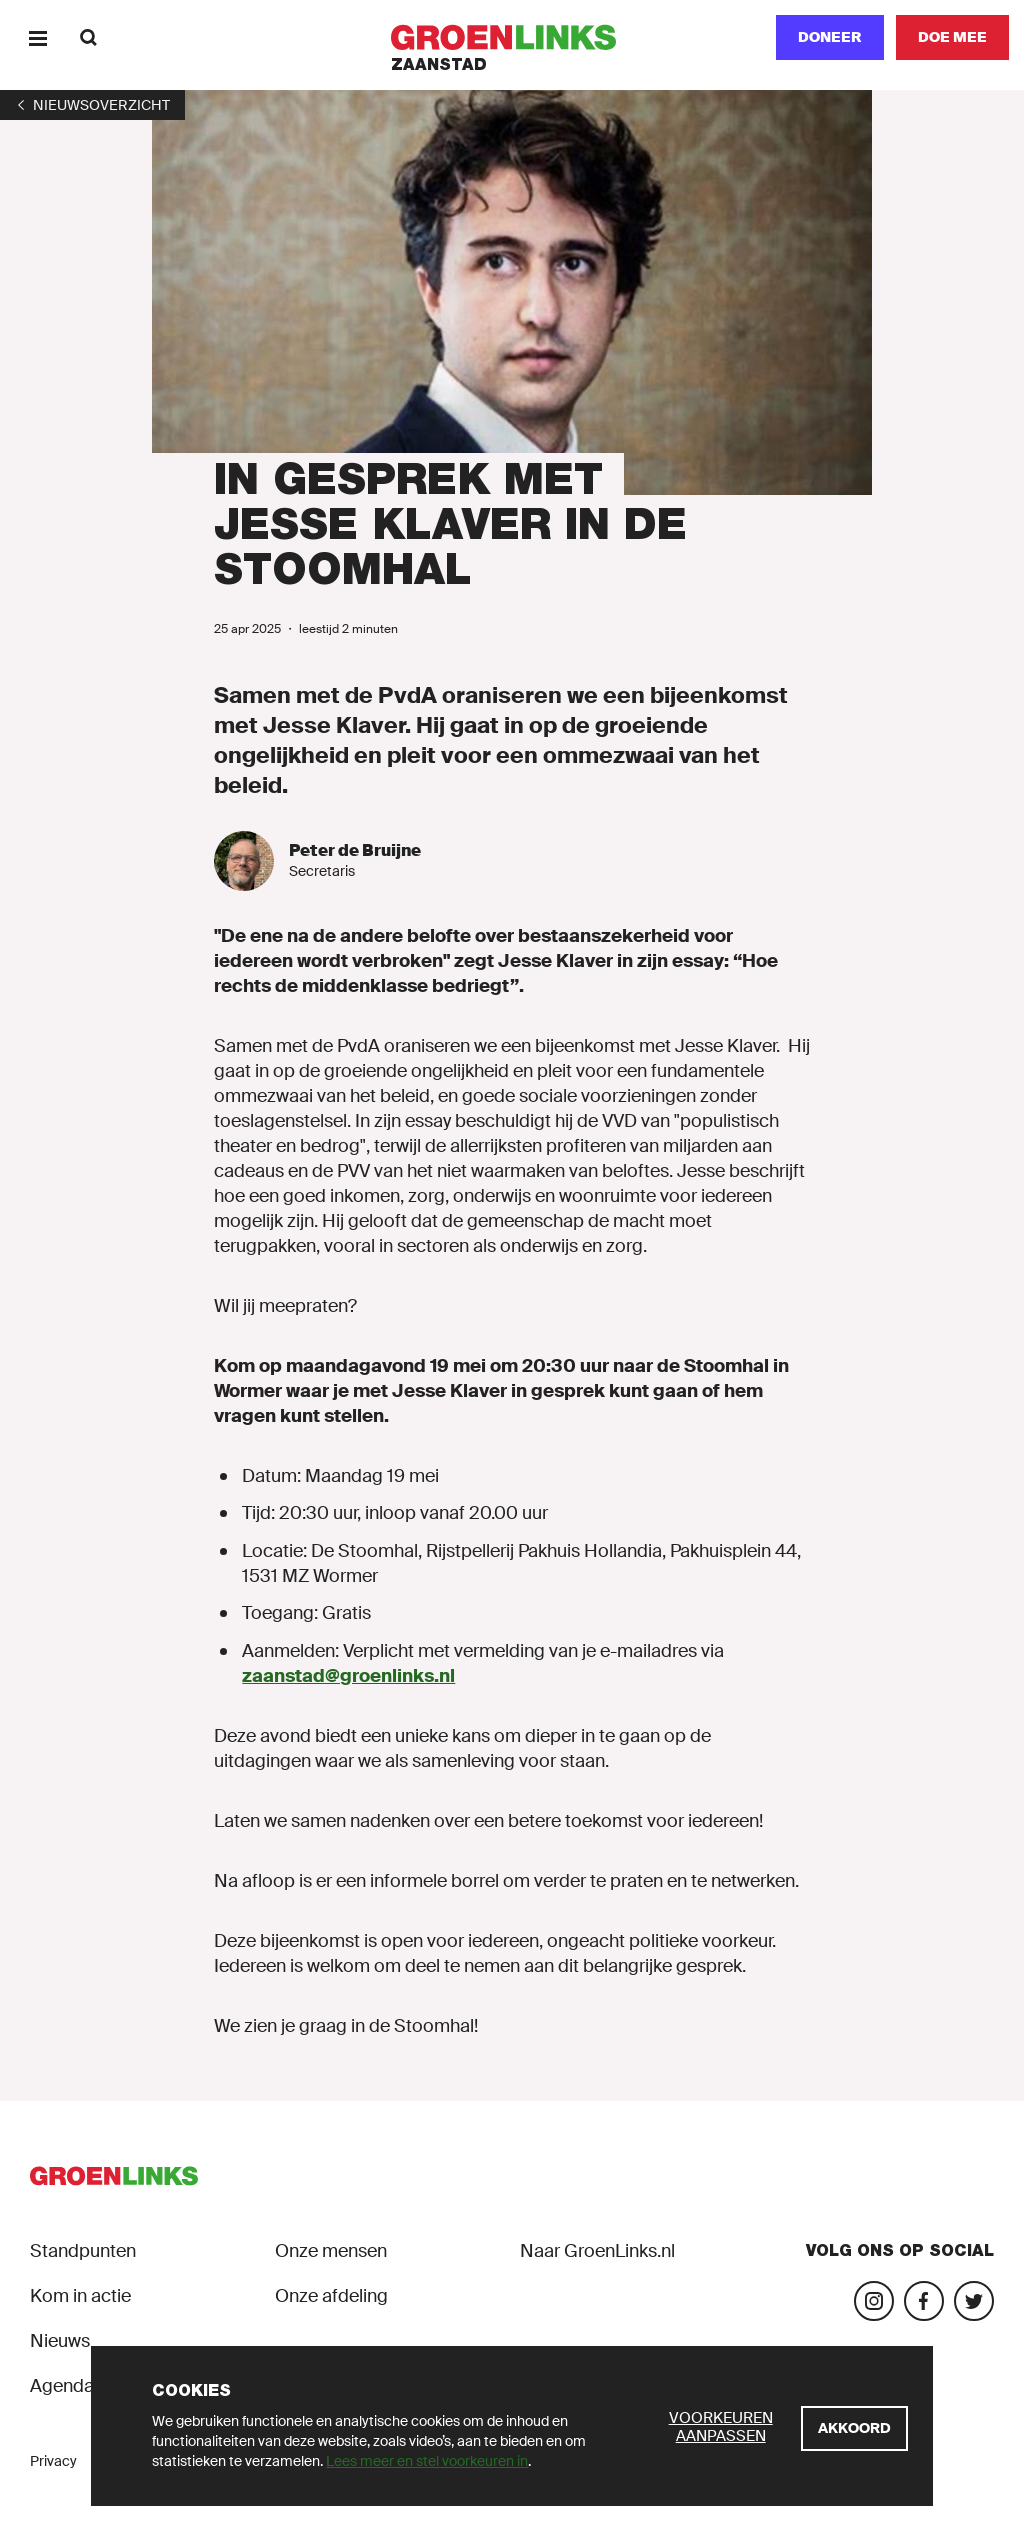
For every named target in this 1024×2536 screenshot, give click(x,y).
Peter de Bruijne (355, 850)
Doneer (830, 37)
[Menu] (37, 37)
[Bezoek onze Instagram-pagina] (874, 2301)
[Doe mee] (952, 37)
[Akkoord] (854, 2428)
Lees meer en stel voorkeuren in (427, 2461)
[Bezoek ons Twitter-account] (974, 2301)
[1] (92, 105)
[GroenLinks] (512, 37)
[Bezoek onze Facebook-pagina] (924, 2301)
